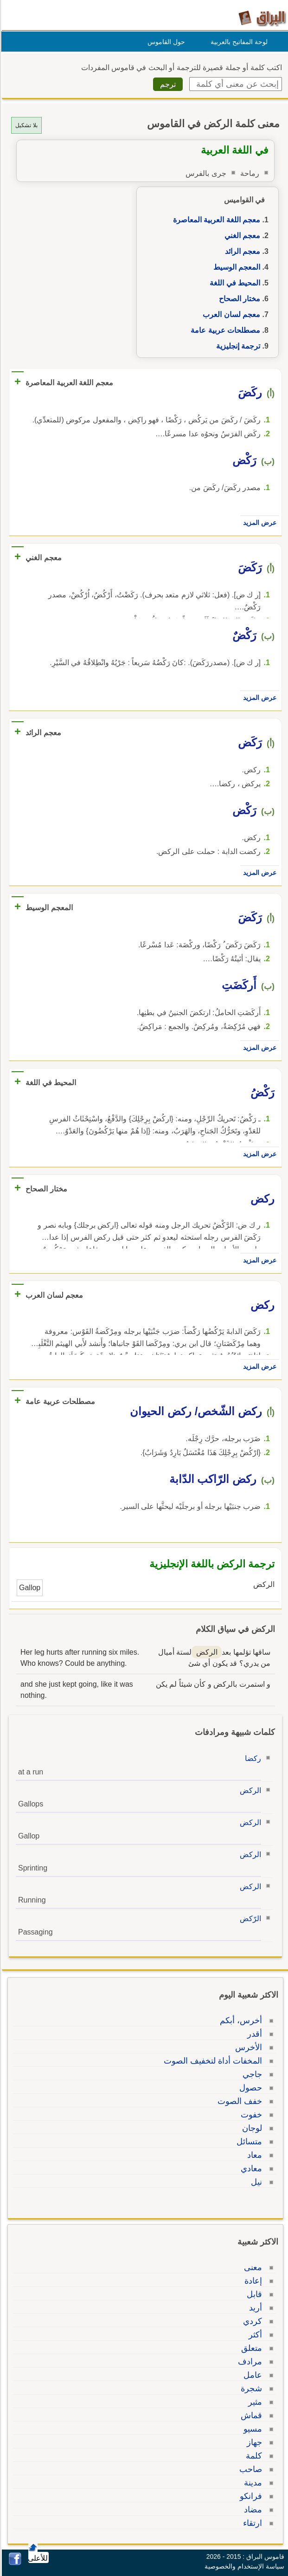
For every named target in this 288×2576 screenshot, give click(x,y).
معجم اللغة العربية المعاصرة (215, 220)
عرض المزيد (258, 522)
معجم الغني (241, 235)
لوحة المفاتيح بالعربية (237, 41)
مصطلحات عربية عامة (224, 330)
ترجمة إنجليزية (237, 346)
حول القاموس (165, 41)
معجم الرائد (241, 251)
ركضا (251, 1758)
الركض (249, 1790)
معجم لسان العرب (230, 314)
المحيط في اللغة (233, 283)
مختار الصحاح (238, 299)
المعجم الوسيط (235, 267)
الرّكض (249, 1918)
